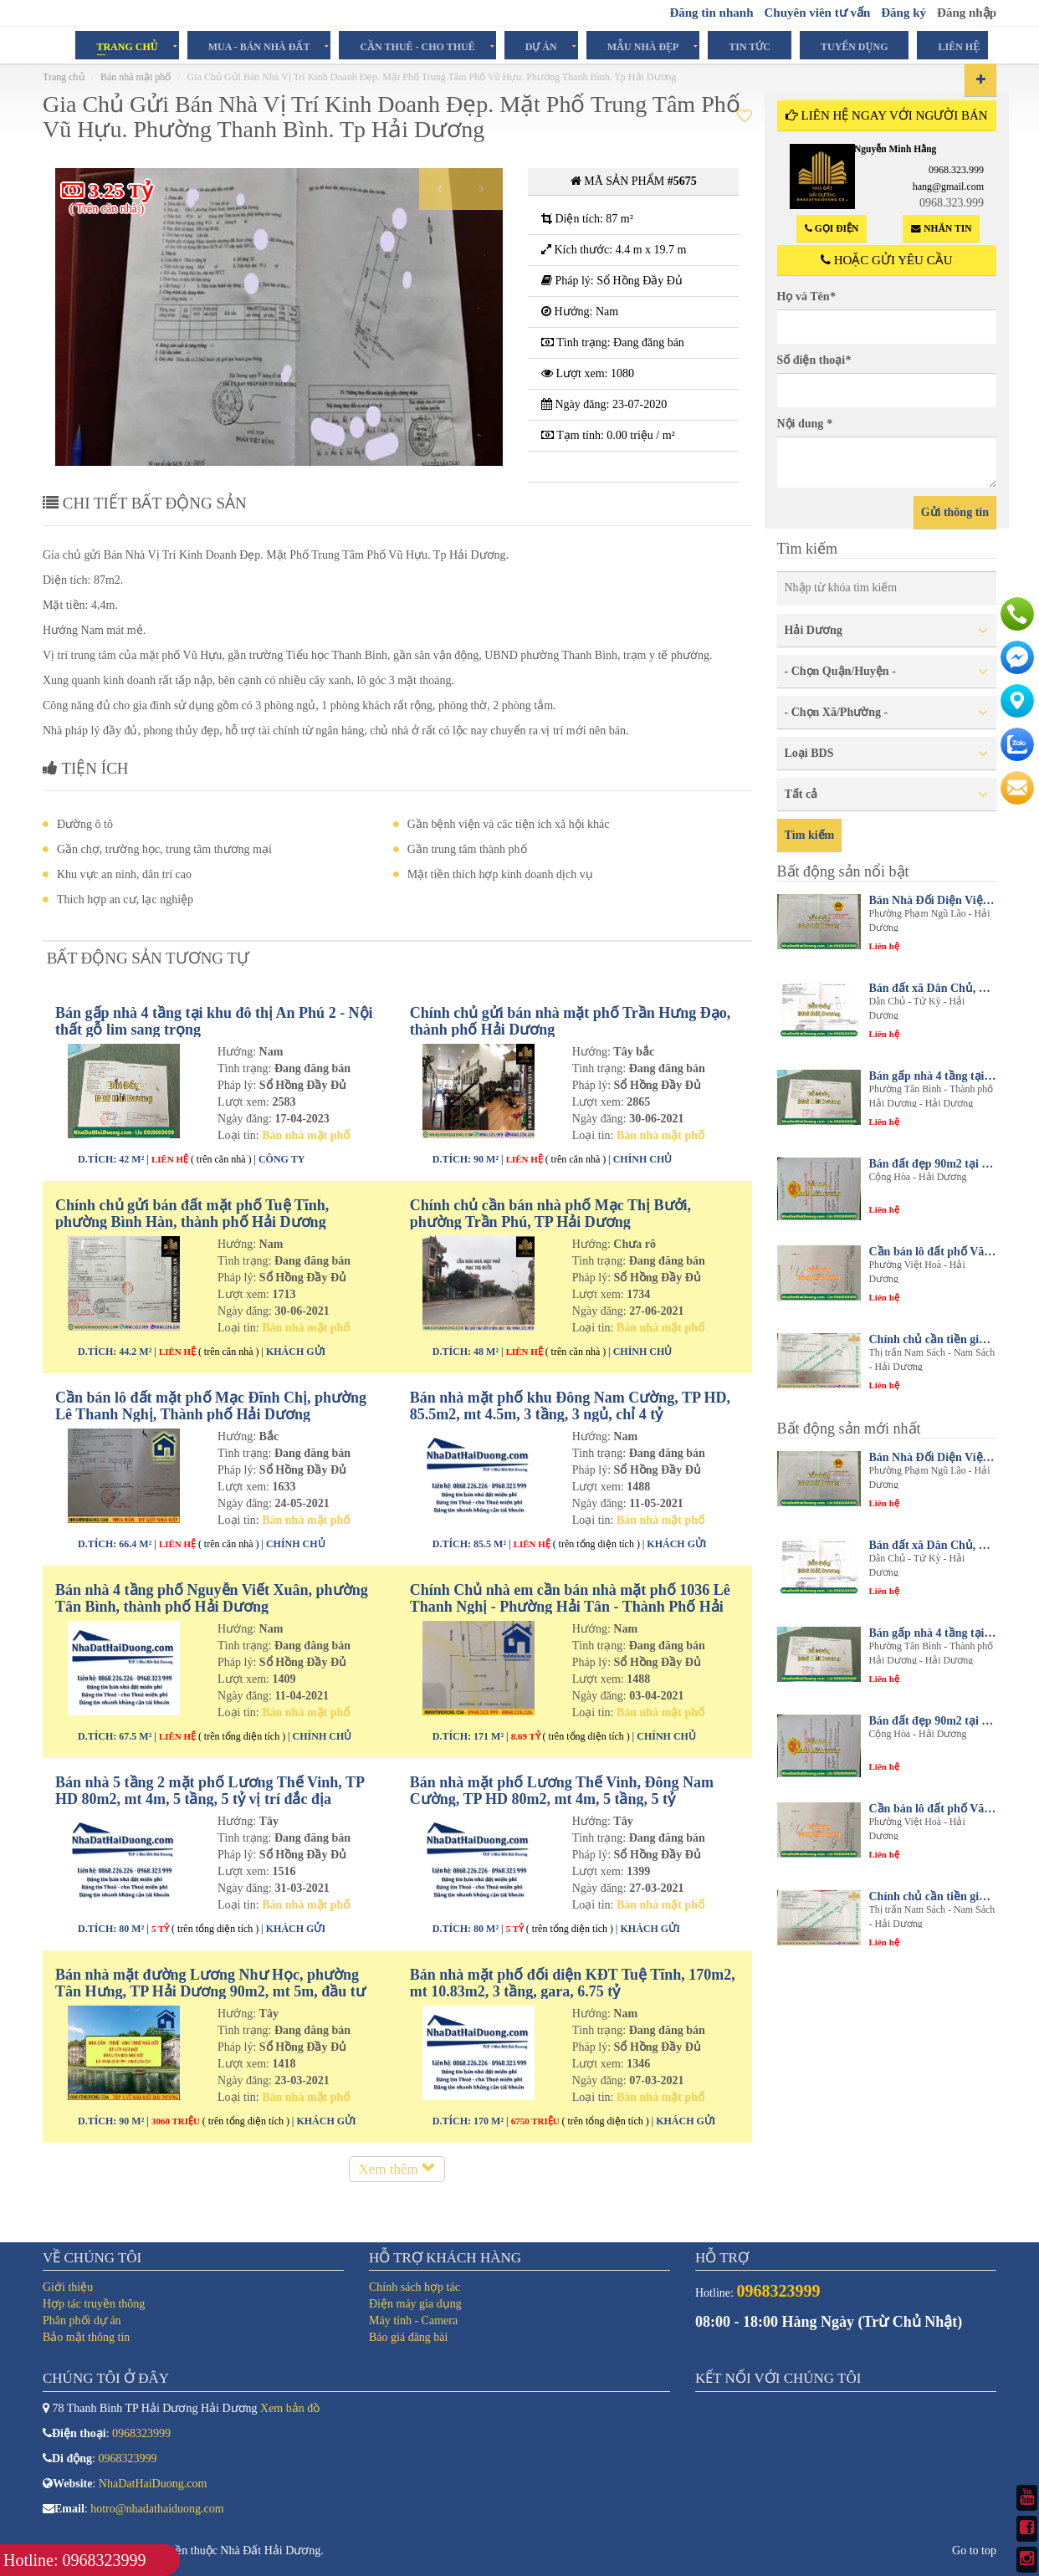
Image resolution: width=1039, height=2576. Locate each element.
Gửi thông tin (955, 512)
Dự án (541, 46)
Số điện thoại (814, 360)
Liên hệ (959, 46)
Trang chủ (63, 77)
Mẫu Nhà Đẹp (643, 46)
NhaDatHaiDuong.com (153, 2483)
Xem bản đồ (290, 2408)
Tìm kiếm (810, 835)
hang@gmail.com (948, 186)
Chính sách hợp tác (414, 2287)
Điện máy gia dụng (415, 2303)
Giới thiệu (68, 2287)
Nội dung (804, 423)
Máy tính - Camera (413, 2320)
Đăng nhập (966, 12)
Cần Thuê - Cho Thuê (417, 46)
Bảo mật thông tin (86, 2337)
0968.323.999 (956, 170)
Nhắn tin (941, 228)
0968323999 (141, 2433)
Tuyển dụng (854, 46)
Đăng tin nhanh (711, 12)
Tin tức (749, 46)
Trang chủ (126, 46)
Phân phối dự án (82, 2320)
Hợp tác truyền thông (94, 2303)
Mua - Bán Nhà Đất (259, 46)
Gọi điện (831, 228)
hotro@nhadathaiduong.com (156, 2508)
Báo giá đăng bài (408, 2337)
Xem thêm (397, 2179)
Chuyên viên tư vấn (817, 12)
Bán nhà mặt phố (135, 77)
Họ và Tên (806, 296)
